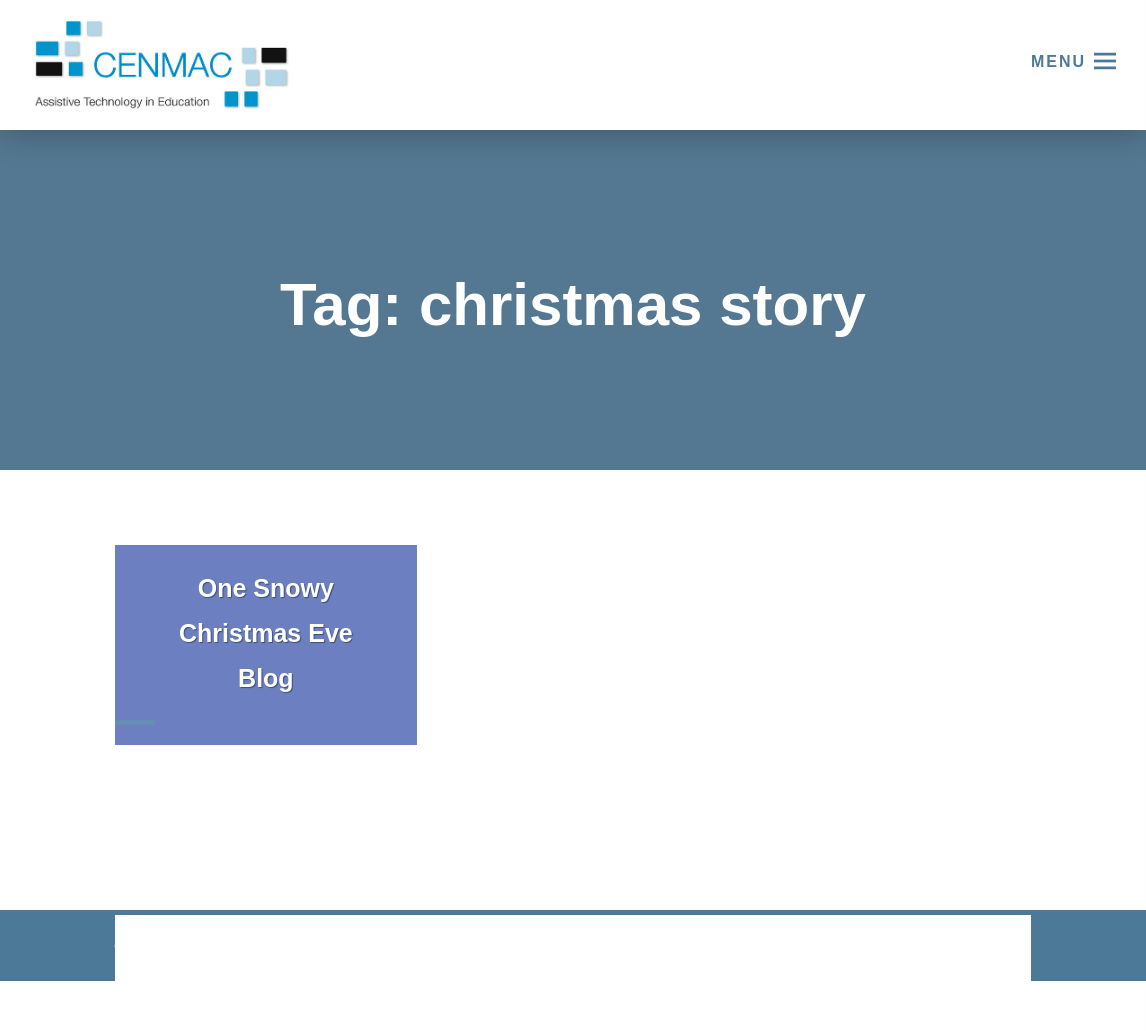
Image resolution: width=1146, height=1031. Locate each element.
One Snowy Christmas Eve (266, 610)
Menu (1058, 61)
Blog (266, 678)
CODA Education (979, 949)
